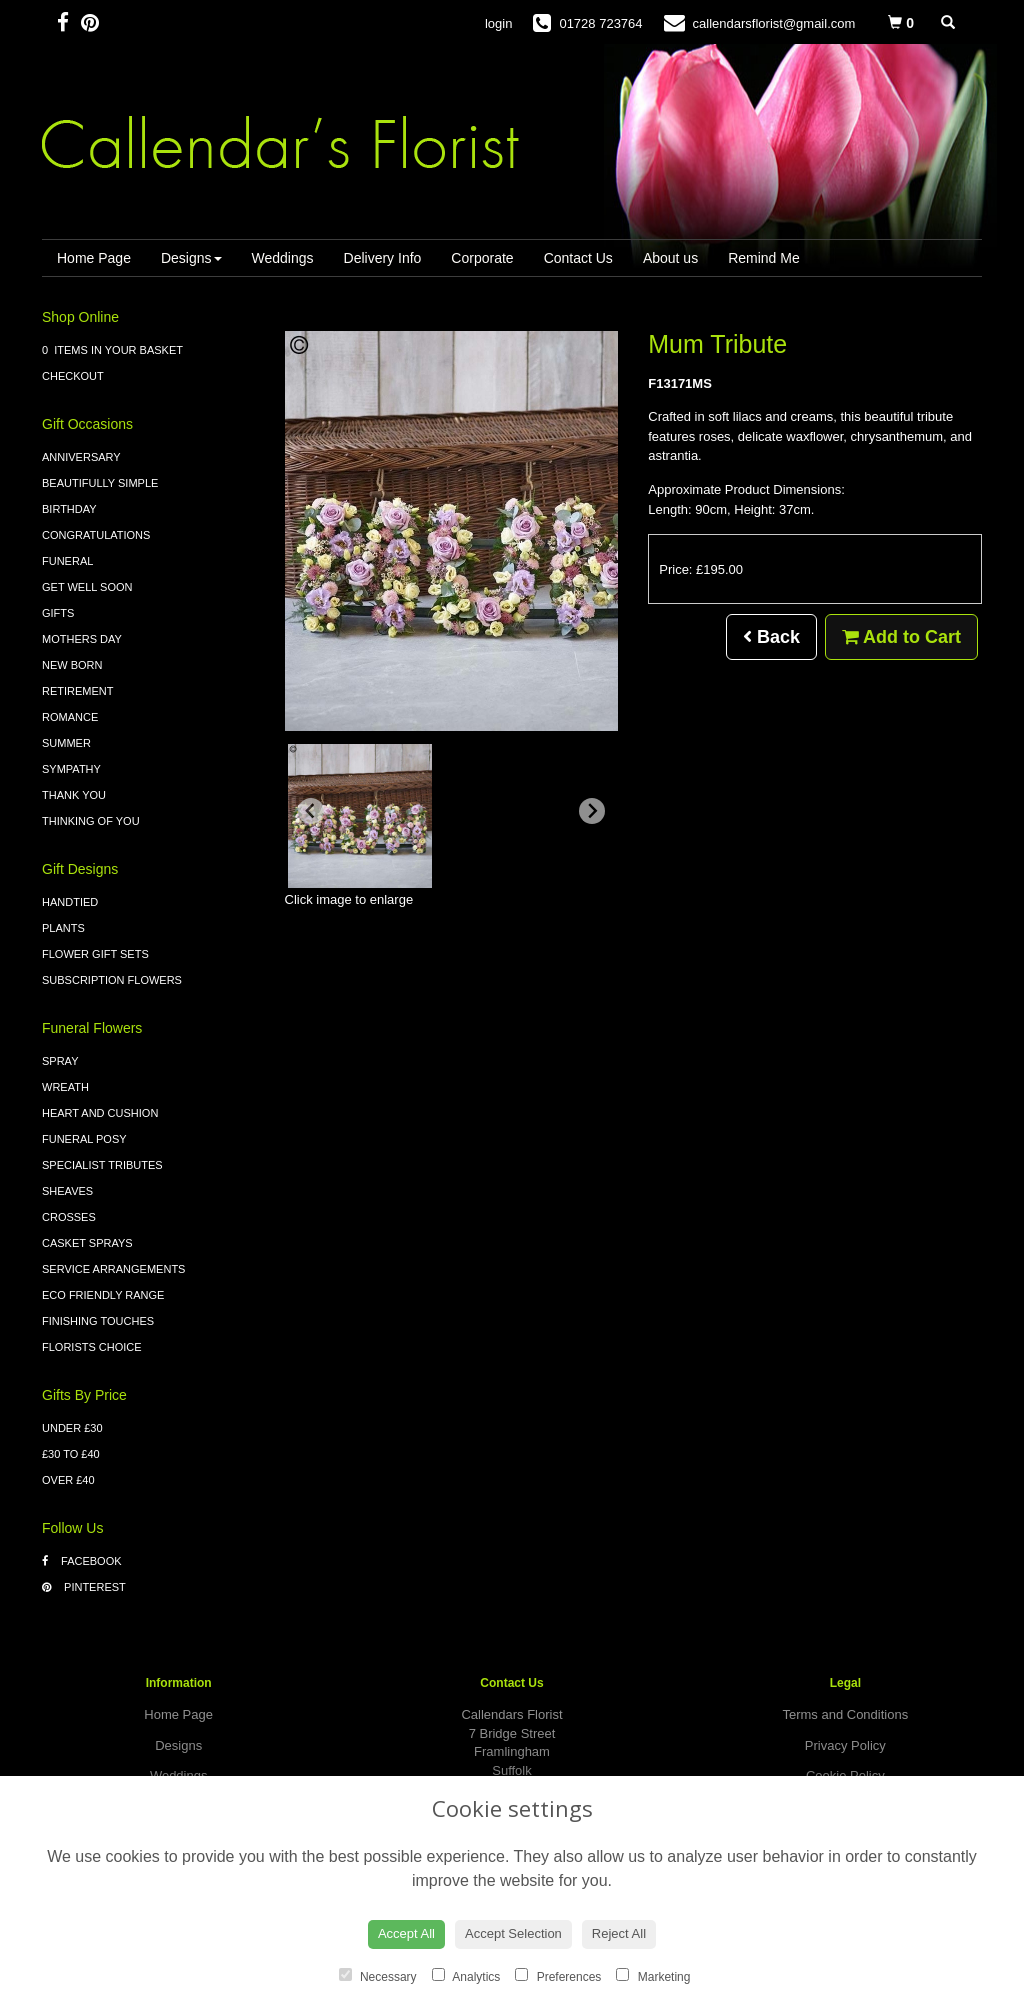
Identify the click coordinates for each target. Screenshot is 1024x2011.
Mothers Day (82, 639)
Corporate (482, 258)
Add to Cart (901, 637)
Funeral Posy (84, 1139)
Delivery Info (383, 258)
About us (670, 258)
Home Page (94, 258)
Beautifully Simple (100, 483)
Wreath (65, 1087)
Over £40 (68, 1480)
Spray (60, 1061)
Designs (191, 258)
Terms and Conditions (845, 1714)
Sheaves (67, 1191)
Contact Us (578, 258)
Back (771, 637)
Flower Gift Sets (95, 954)
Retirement (78, 691)
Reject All (619, 1933)
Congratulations (96, 535)
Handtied (70, 902)
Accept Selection (513, 1933)
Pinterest (84, 1587)
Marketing (653, 1976)
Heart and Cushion (100, 1113)
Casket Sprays (87, 1243)
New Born (72, 665)
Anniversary (81, 457)
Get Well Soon (87, 587)
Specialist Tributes (102, 1165)
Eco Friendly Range (103, 1295)
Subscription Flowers (112, 980)
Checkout (73, 376)
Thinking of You (91, 821)
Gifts (58, 613)
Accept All (406, 1933)
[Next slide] (592, 811)
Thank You (74, 795)
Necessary (378, 1976)
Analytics (466, 1976)
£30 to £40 (71, 1454)
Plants (63, 928)
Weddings (283, 258)
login (498, 23)
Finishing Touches (98, 1321)
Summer (66, 743)
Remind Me (764, 258)
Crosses (69, 1217)
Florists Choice (92, 1347)
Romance (70, 717)
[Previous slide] (311, 811)
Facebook (82, 1561)
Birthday (69, 509)
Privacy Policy (845, 1745)
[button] (360, 816)
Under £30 (72, 1428)
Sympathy (71, 769)
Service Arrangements (113, 1269)
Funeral (67, 561)
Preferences (558, 1976)
